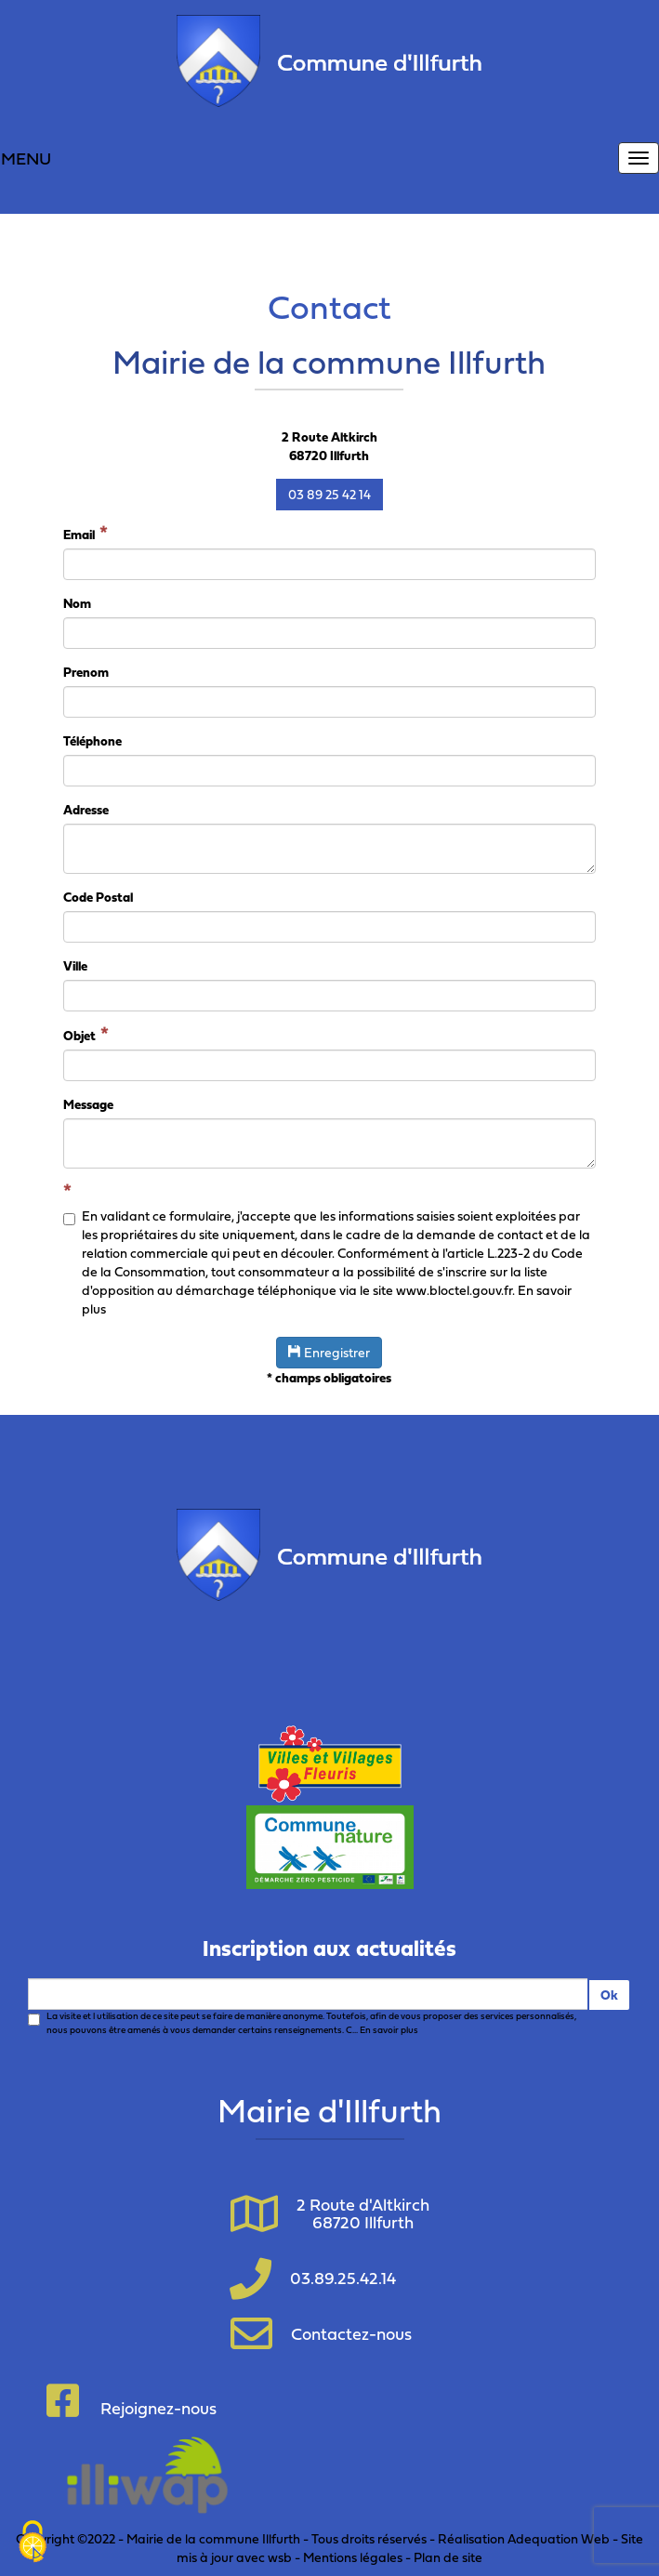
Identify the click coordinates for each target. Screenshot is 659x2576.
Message (88, 1104)
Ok (609, 1994)
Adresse (86, 809)
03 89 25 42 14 (329, 494)
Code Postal (98, 897)
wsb (280, 2557)
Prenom (86, 672)
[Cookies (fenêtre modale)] (32, 2543)
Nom (77, 603)
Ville (75, 966)
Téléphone (92, 741)
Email (79, 534)
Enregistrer (329, 1352)
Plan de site (448, 2557)
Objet (79, 1035)
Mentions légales (352, 2557)
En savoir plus (389, 2030)
